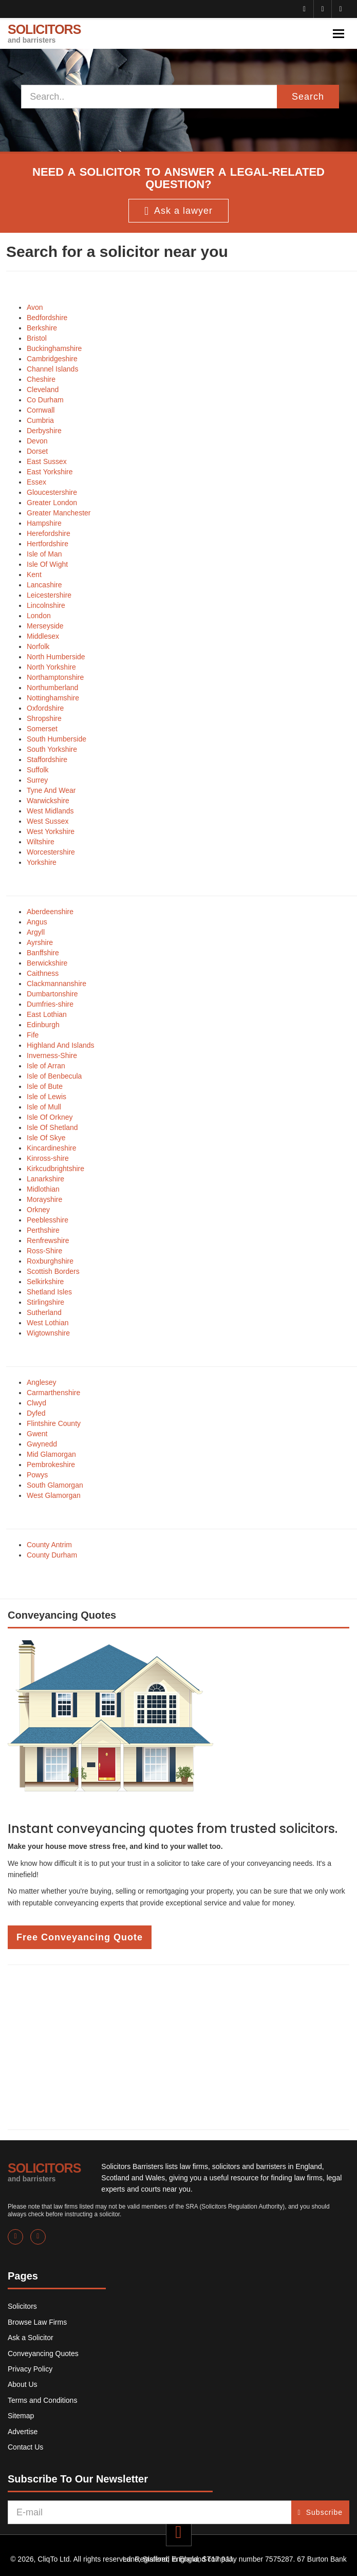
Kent (34, 574)
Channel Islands (52, 369)
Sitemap (21, 2416)
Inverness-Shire (52, 1055)
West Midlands (50, 811)
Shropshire (44, 718)
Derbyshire (44, 431)
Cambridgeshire (52, 359)
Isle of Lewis (46, 1096)
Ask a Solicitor (30, 2337)
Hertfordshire (47, 544)
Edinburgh (43, 1025)
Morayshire (44, 1199)
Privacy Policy (30, 2369)
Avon (35, 307)
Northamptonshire (55, 677)
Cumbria (40, 420)
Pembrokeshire (51, 1464)
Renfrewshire (48, 1240)
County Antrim (49, 1545)
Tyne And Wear (51, 790)
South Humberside (56, 739)
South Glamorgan (55, 1485)
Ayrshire (40, 942)
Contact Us (25, 2447)
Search (308, 96)
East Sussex (47, 461)
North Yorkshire (51, 667)
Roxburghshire (50, 1261)
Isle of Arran (46, 1066)
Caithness (43, 973)
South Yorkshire (52, 749)
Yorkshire (42, 862)
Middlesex (43, 636)
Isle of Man (44, 554)
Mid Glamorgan (51, 1454)
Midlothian (43, 1189)
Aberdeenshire (50, 911)
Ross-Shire (44, 1251)
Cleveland (43, 389)
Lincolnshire (46, 605)
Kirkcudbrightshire (55, 1168)
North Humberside (56, 657)
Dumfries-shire (50, 1004)
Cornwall (40, 410)
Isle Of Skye (46, 1138)
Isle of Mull (44, 1107)
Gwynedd (42, 1444)
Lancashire (44, 585)
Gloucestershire (52, 492)
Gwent (37, 1434)
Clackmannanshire (56, 983)
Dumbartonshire (52, 994)
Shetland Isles (49, 1292)
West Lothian (47, 1323)
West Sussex (47, 821)
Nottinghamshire (53, 698)
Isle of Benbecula (54, 1076)
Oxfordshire (45, 708)
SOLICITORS (44, 33)
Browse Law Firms (37, 2322)
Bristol (37, 338)
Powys (37, 1475)
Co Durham (45, 400)
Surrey (37, 780)
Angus (37, 922)
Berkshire (42, 328)
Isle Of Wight (47, 564)
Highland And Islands (61, 1045)
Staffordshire (47, 759)
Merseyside (45, 626)
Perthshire (43, 1230)
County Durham (52, 1555)
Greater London (52, 502)
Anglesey (42, 1382)
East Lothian (47, 1014)
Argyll (36, 932)
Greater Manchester (59, 513)
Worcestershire (51, 852)
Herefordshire (48, 533)
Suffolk (38, 770)
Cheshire (41, 379)
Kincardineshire (52, 1148)
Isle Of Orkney (49, 1117)
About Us (22, 2384)
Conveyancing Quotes (43, 2353)
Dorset (37, 451)
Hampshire (44, 523)
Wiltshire (40, 842)
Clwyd (36, 1403)
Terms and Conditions (42, 2400)
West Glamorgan (54, 1495)
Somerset (42, 729)
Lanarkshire (45, 1179)
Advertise (22, 2431)
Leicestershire (49, 595)
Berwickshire (47, 963)
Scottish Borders (53, 1271)
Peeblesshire (47, 1220)
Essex (36, 482)
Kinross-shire (48, 1158)
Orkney (38, 1210)
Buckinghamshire (54, 348)
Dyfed (36, 1413)
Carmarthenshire (53, 1392)
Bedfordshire (47, 317)
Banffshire (43, 953)
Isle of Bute (45, 1086)
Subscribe (320, 2512)
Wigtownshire (48, 1333)
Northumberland (52, 687)
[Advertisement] (178, 2047)
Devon (37, 441)
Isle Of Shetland (52, 1127)
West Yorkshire (50, 831)
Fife (33, 1035)
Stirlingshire (45, 1302)
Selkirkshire (45, 1281)
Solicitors (22, 2306)
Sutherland (44, 1312)
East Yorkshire (50, 472)
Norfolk (38, 646)
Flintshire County (54, 1423)
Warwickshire (48, 800)
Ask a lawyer (178, 211)
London (39, 615)
